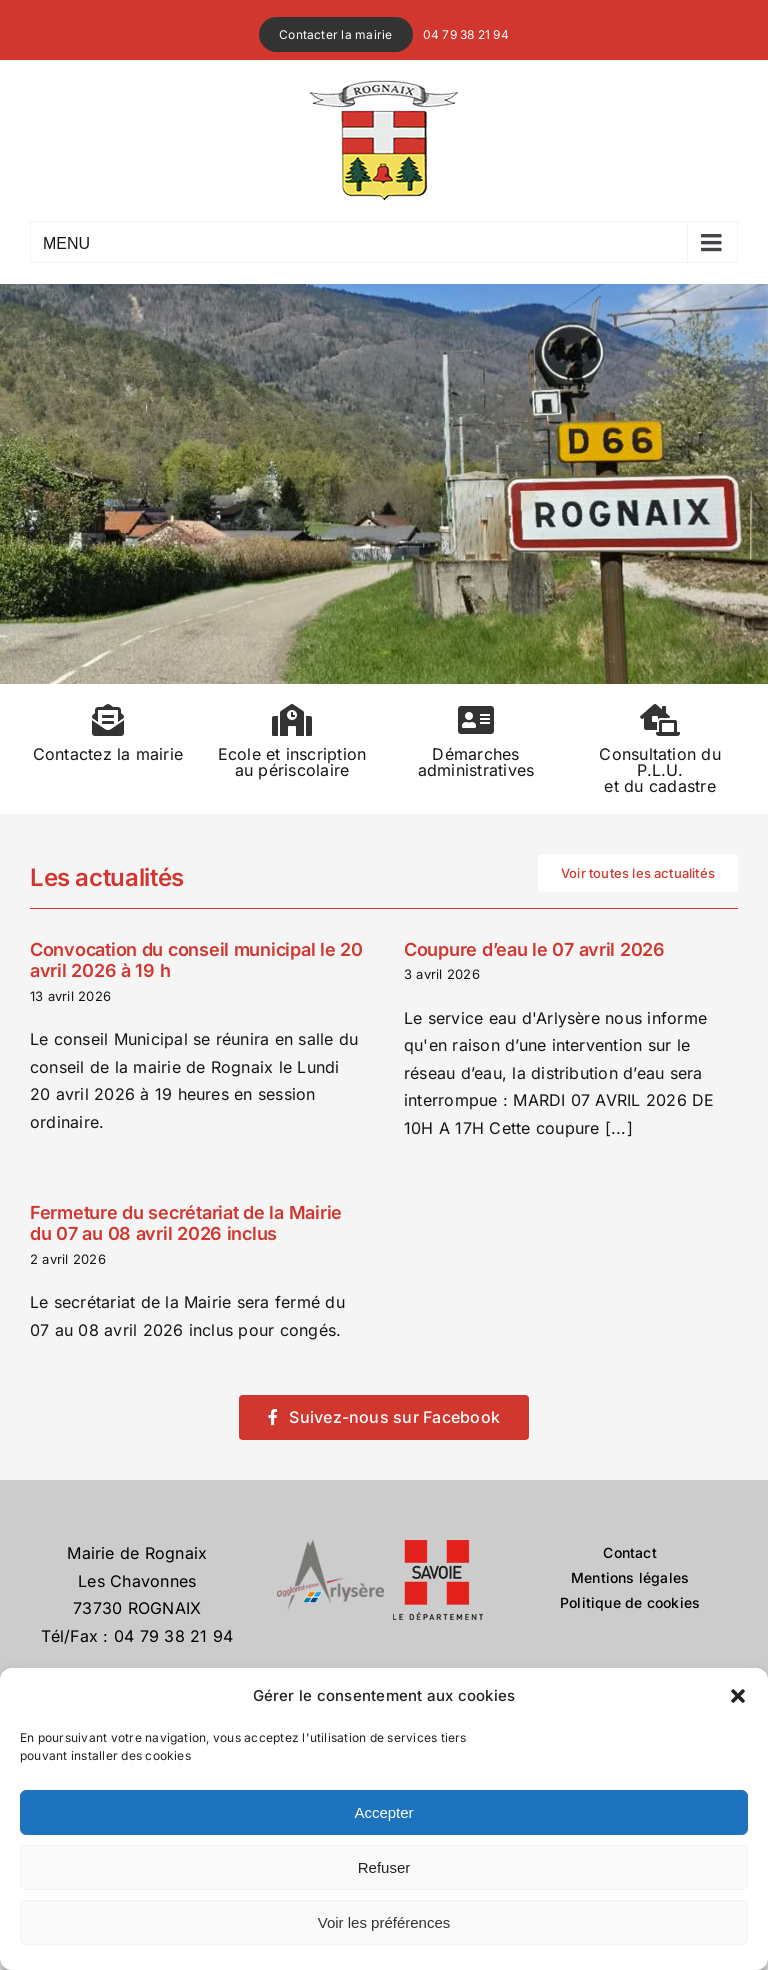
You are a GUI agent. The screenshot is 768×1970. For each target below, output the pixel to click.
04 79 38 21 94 (466, 34)
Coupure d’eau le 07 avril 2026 (534, 949)
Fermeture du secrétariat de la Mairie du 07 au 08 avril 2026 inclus (186, 1223)
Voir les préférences (384, 1922)
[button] (738, 1696)
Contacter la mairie (336, 34)
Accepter (383, 1812)
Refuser (384, 1867)
